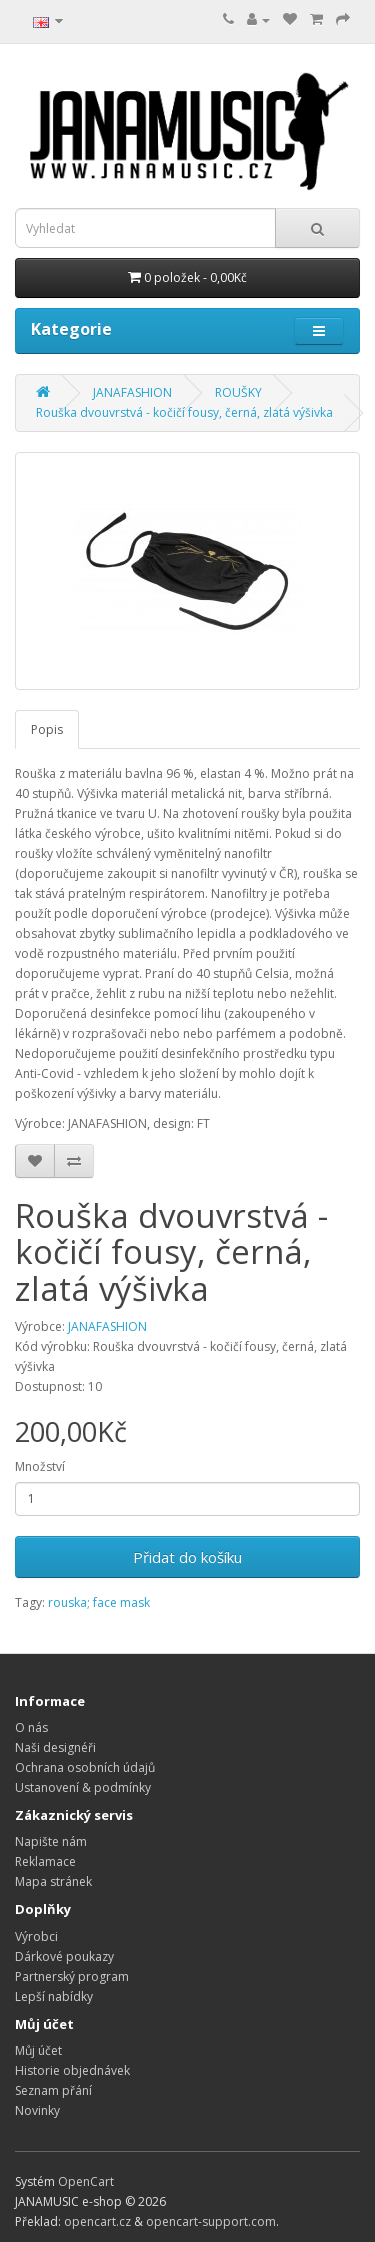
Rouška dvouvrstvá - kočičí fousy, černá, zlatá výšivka (184, 412)
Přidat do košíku (187, 1557)
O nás (31, 1727)
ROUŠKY (238, 392)
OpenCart (86, 2181)
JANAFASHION (132, 392)
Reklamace (45, 1861)
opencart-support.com (211, 2221)
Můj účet (38, 2050)
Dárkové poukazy (64, 1956)
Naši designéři (55, 1747)
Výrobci (36, 1936)
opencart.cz (97, 2221)
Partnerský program (72, 1976)
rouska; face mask (99, 1602)
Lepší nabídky (54, 1996)
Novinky (37, 2110)
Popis (47, 729)
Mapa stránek (53, 1881)
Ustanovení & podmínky (83, 1787)
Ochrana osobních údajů (85, 1767)
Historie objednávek (72, 2070)
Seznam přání (53, 2090)
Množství (40, 1466)
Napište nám (51, 1841)
